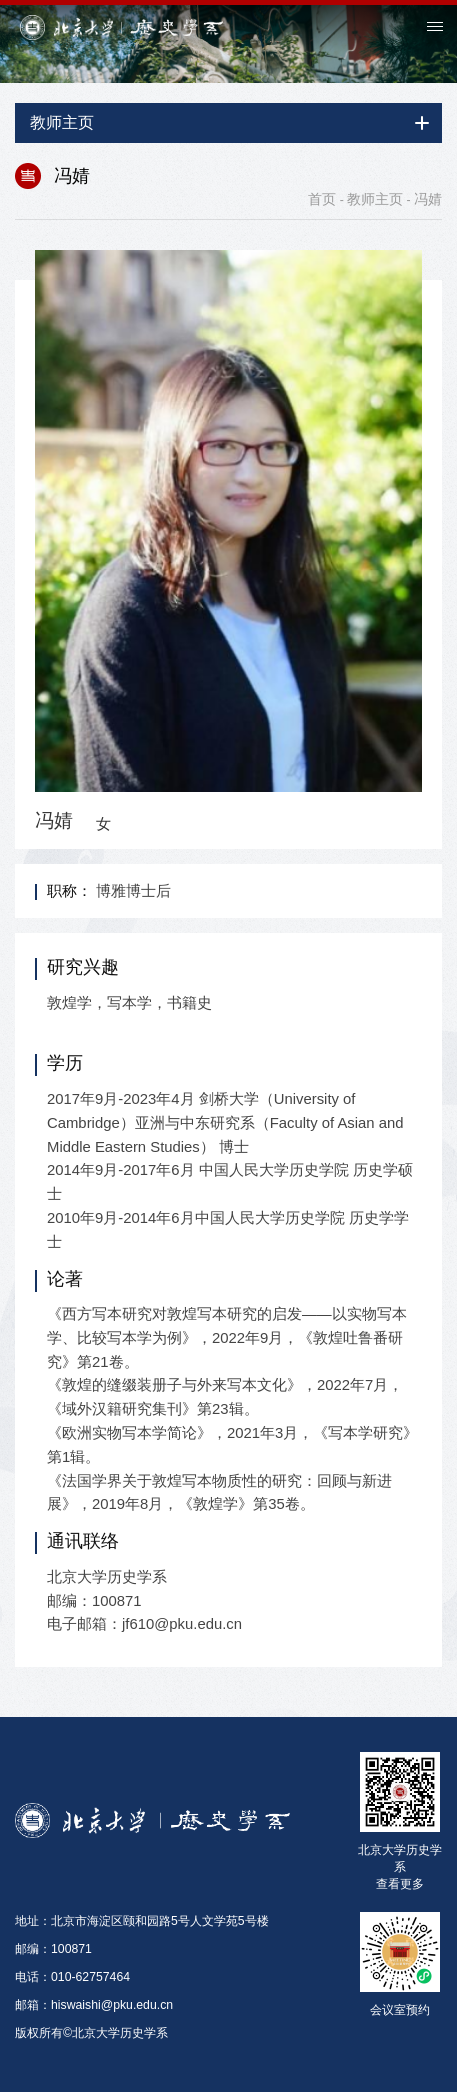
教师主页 (375, 199)
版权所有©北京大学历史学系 (91, 2033)
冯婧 (428, 199)
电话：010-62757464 (72, 1977)
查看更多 (400, 1884)
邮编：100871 (53, 1949)
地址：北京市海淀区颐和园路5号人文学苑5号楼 (142, 1921)
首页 (322, 199)
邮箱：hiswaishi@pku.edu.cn (94, 2005)
